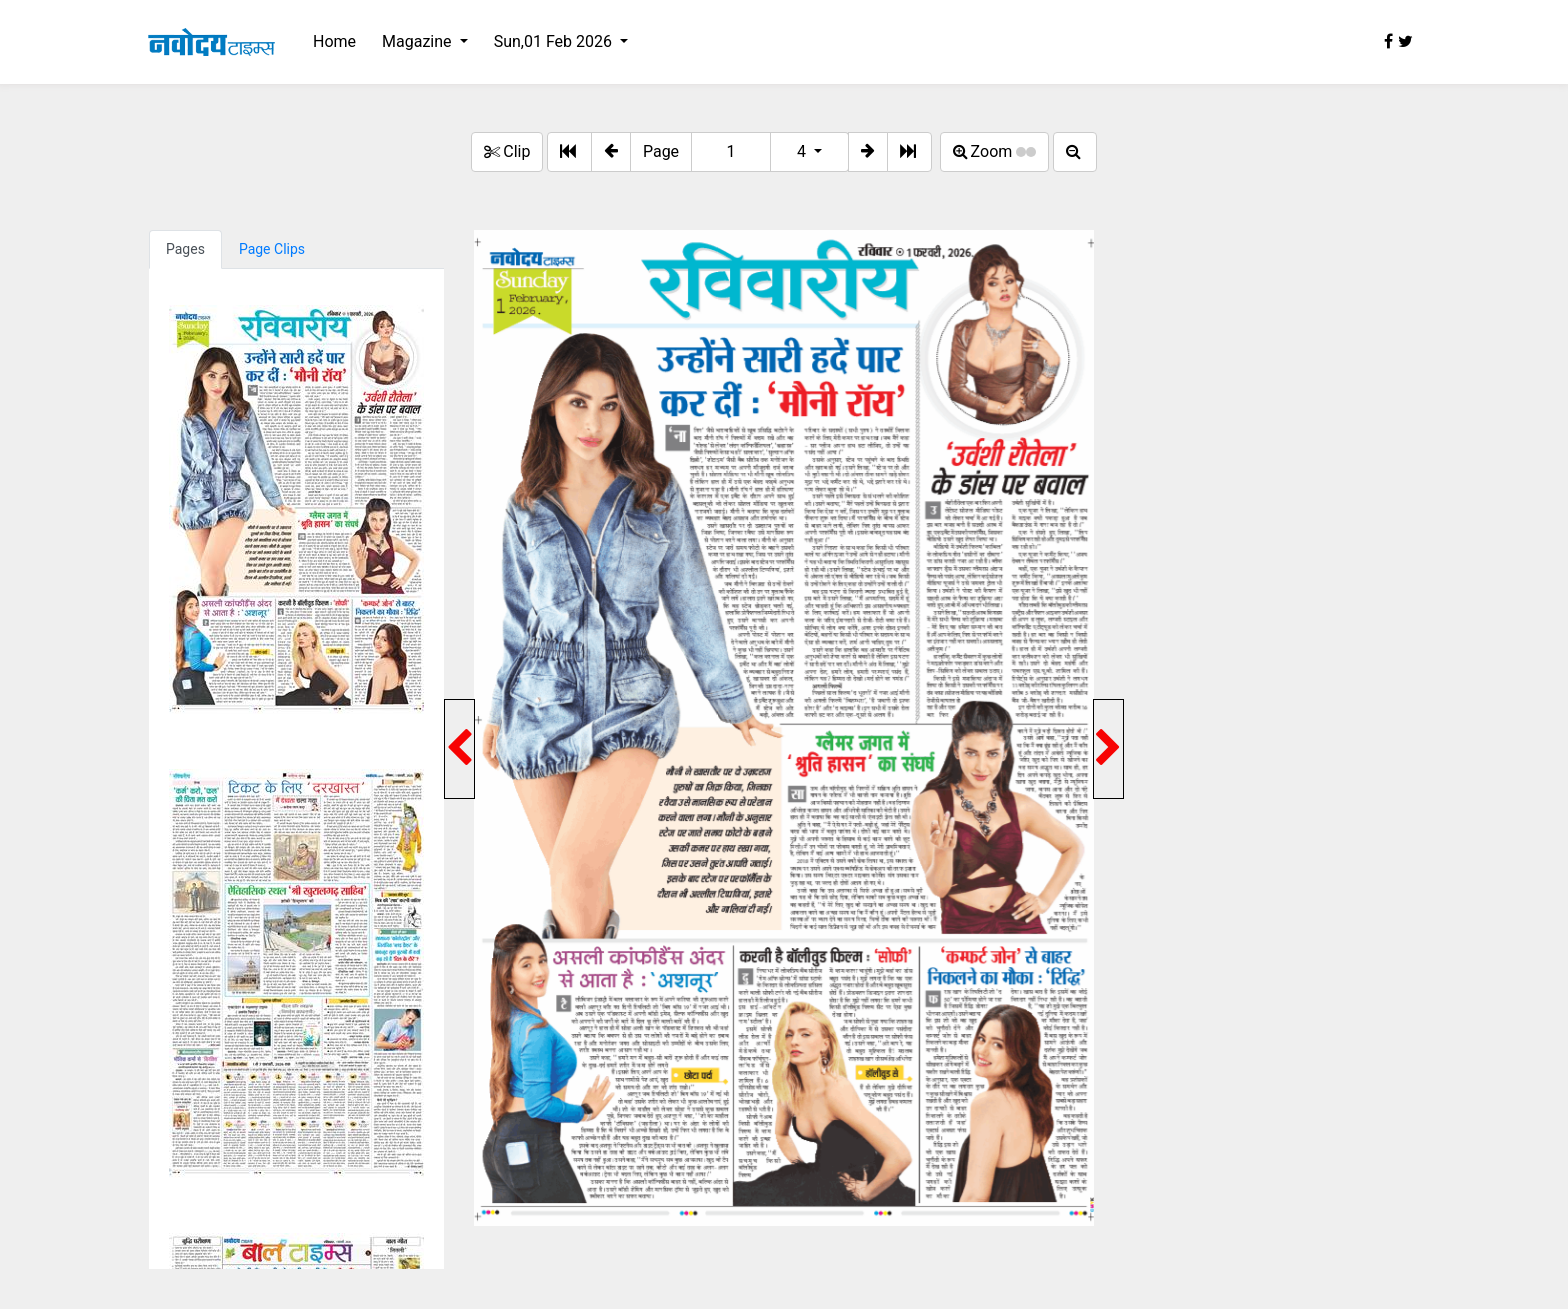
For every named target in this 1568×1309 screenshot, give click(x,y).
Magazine (418, 41)
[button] (611, 152)
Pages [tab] (185, 249)
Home (334, 41)
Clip (507, 151)
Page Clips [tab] (272, 249)
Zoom (995, 151)
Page (661, 151)
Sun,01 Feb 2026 (555, 41)
